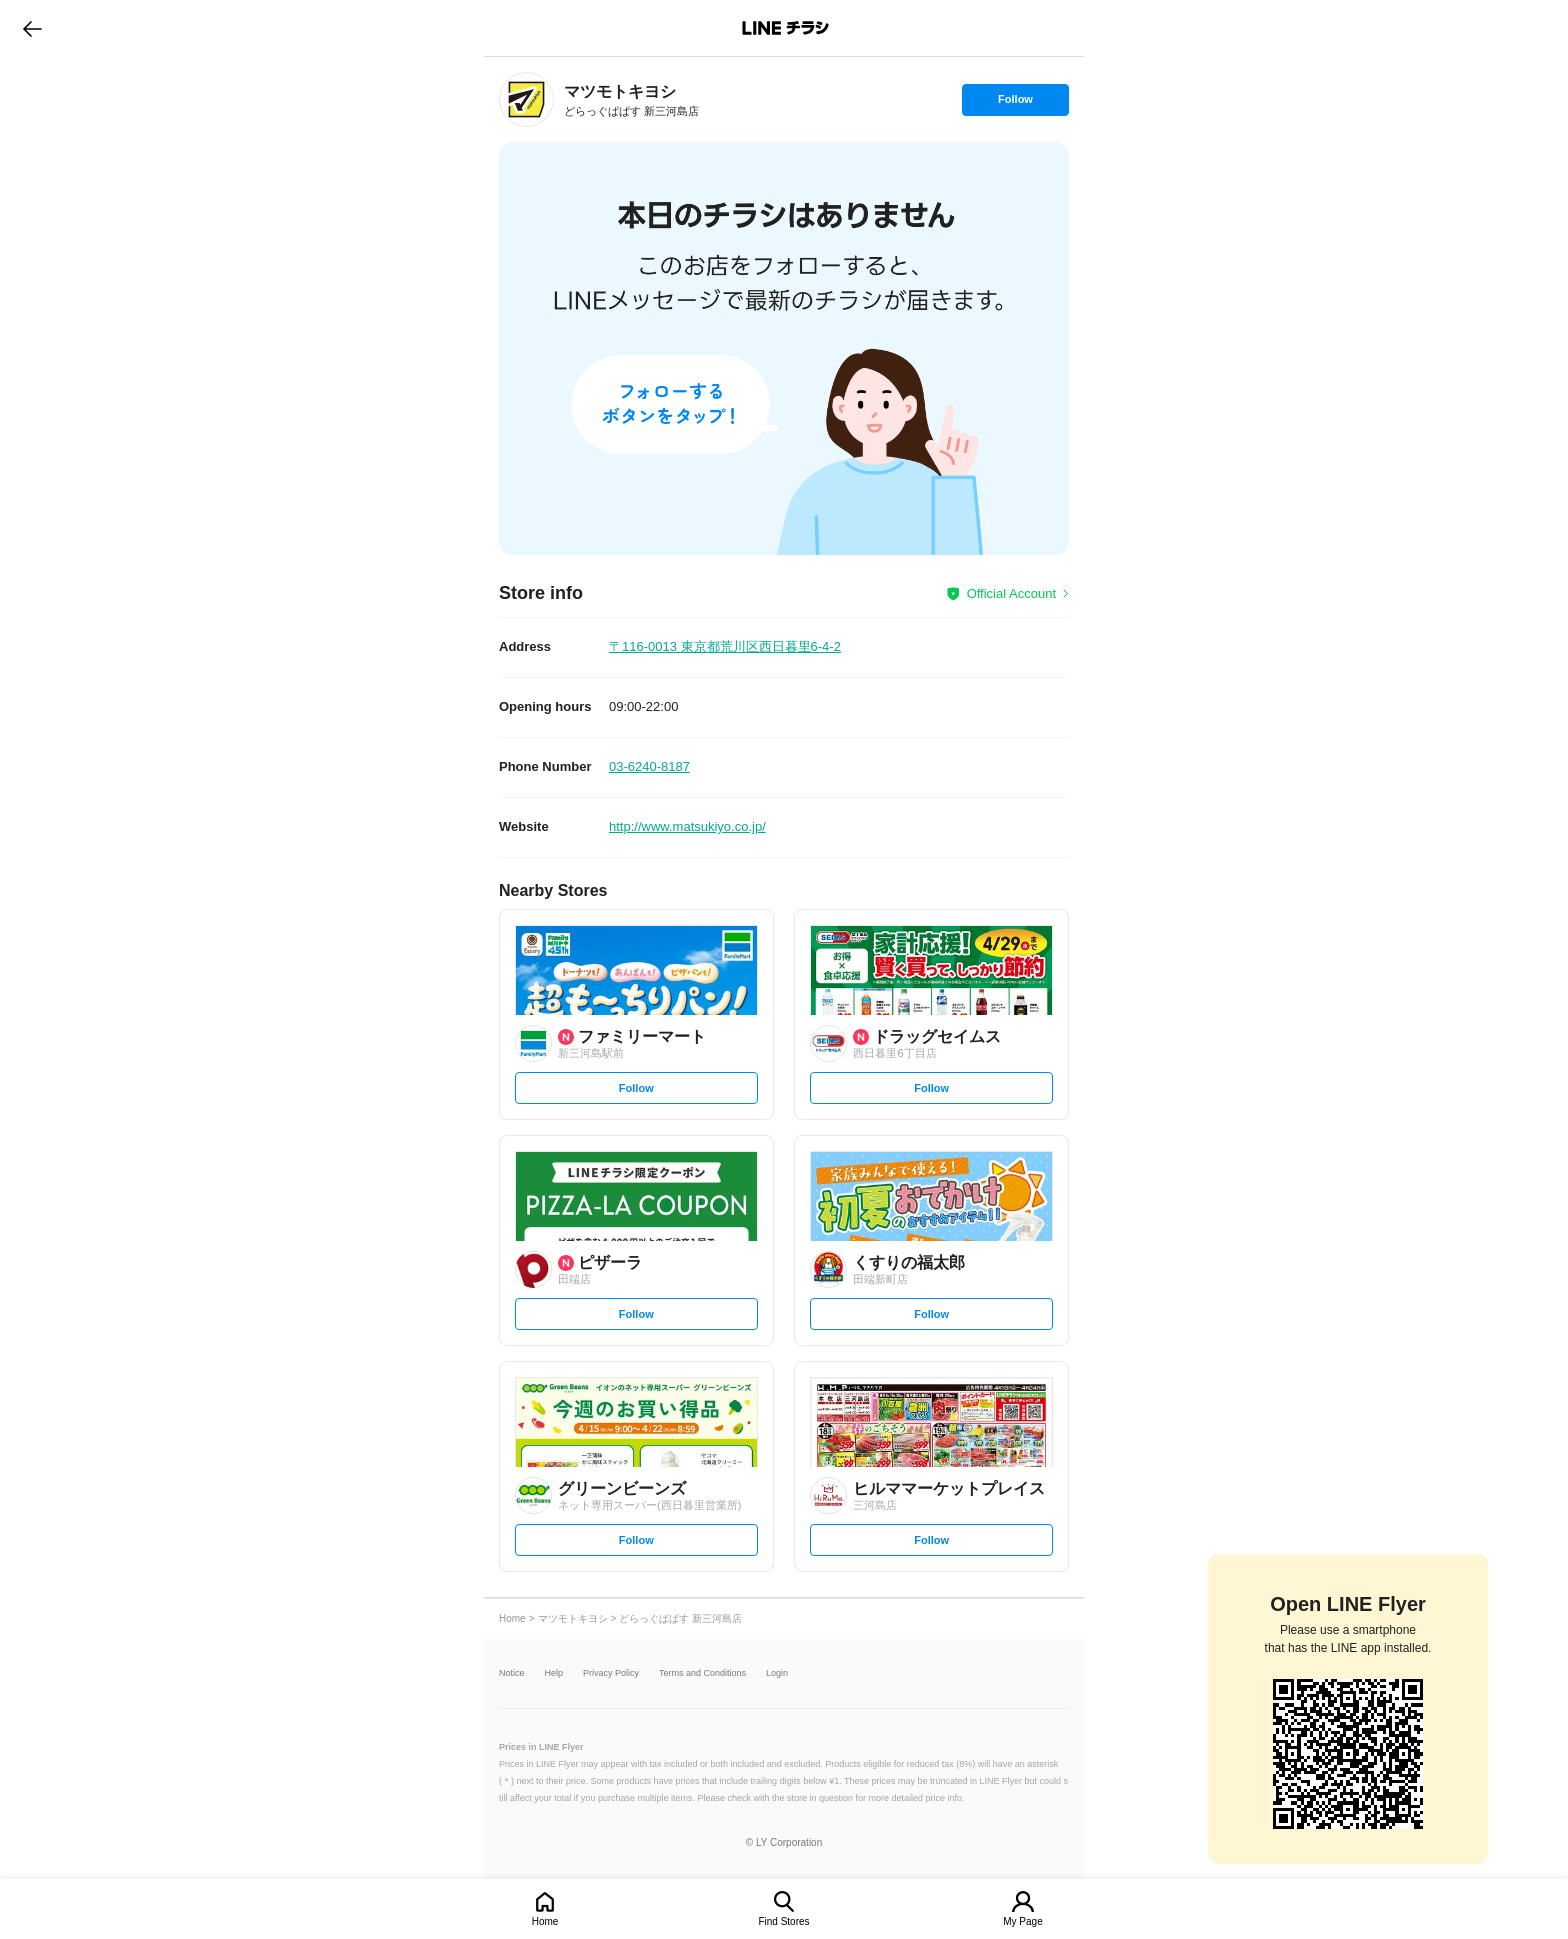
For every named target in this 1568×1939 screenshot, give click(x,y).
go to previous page (32, 28)
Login (777, 1673)
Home (545, 1921)
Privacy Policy (611, 1673)
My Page (1022, 1921)
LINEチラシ (785, 28)
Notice (512, 1673)
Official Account (1011, 593)
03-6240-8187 (649, 766)
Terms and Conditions (702, 1673)
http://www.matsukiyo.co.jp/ (687, 826)
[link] (526, 99)
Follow (1015, 104)
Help (554, 1673)
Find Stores (783, 1921)
